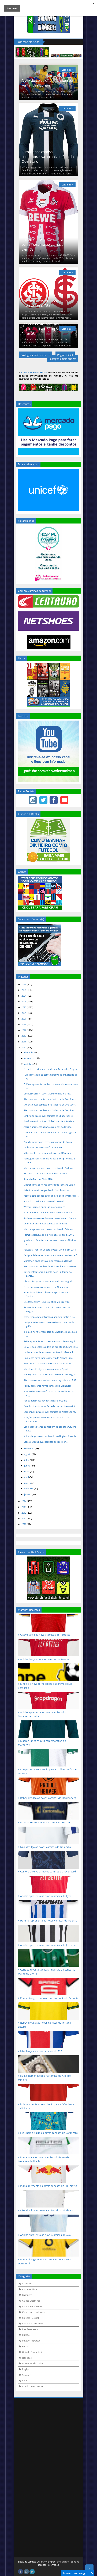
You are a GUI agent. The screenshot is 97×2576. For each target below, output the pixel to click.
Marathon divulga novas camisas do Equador (47, 1369)
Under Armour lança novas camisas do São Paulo (49, 1352)
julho (26, 1460)
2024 (23, 995)
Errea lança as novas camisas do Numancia (46, 1287)
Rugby (25, 2369)
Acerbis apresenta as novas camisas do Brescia (48, 1126)
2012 (23, 1512)
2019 (23, 1024)
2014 (23, 1501)
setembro (29, 1448)
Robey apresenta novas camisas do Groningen (48, 1385)
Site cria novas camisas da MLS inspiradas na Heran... (51, 1266)
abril (26, 1477)
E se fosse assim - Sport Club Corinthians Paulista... (50, 1121)
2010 (23, 1524)
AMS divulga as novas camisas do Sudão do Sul (48, 1363)
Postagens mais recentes (35, 355)
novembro (29, 1058)
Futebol (26, 2334)
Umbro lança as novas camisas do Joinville (45, 1223)
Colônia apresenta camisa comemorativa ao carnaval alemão (42, 244)
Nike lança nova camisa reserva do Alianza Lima (48, 1357)
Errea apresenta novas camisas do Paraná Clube (48, 1212)
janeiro (27, 1494)
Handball (27, 2357)
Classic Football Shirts (34, 372)
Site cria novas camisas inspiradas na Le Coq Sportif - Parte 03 (45, 329)
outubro (28, 1064)
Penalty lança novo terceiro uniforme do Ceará (48, 1142)
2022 (23, 1007)
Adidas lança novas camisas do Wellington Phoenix (50, 1436)
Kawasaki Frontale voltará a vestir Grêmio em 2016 (50, 1249)
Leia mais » (67, 69)
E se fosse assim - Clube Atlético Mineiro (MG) (47, 1301)
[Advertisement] (48, 2425)
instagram (26, 2571)
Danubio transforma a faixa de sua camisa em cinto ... (51, 1406)
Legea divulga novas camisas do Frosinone (46, 1441)
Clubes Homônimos (32, 2306)
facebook (20, 2571)
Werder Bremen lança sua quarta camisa (44, 1206)
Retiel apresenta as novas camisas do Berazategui (49, 1341)
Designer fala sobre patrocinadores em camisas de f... (51, 1255)
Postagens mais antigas (62, 358)
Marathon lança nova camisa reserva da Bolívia (48, 1260)
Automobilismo (30, 2289)
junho (27, 1465)
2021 (23, 1012)
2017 (23, 1035)
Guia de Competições (33, 2352)
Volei (24, 2380)
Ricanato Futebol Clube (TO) (38, 1179)
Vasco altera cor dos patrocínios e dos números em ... (51, 1195)
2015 (23, 1047)
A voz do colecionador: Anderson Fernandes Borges (47, 83)
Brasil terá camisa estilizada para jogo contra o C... (49, 1316)
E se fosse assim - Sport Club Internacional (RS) (44, 303)
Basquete (27, 2294)
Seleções (26, 2375)
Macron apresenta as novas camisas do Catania (48, 1229)
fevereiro (28, 1488)
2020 (23, 1018)
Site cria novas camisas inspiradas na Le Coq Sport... (50, 1099)
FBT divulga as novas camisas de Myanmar (46, 1173)
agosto (27, 1454)
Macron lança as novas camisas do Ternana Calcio (49, 1184)
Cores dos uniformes (33, 2323)
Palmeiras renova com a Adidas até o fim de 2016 (49, 1234)
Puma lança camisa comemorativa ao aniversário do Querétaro (47, 156)
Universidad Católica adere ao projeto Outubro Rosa (51, 1346)
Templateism (62, 2561)
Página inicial (65, 355)
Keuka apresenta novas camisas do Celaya (45, 1400)
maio (26, 1471)
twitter (32, 2571)
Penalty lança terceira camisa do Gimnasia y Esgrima (50, 1374)
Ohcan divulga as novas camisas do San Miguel (48, 1281)
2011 (23, 1518)
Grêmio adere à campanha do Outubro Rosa (46, 1190)
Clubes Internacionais (33, 2312)
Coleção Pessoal (30, 2317)
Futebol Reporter (31, 2340)
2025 (23, 989)
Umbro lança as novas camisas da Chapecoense (48, 1115)
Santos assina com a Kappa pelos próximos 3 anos (50, 1218)
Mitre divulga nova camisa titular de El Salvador (48, 1153)
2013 (23, 1507)
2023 (23, 1001)
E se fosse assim (30, 2329)
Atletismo (27, 2283)
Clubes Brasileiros (31, 2300)
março (27, 1483)
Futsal (25, 2346)
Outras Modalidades (32, 2363)
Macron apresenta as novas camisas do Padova (48, 1168)
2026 (23, 984)
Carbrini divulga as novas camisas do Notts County (50, 1411)
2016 (23, 1041)
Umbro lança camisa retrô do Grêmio (43, 1147)
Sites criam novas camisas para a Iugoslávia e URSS (50, 1380)
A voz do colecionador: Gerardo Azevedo (44, 1201)
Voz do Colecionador (33, 2386)
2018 (23, 1030)
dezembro (29, 1052)
